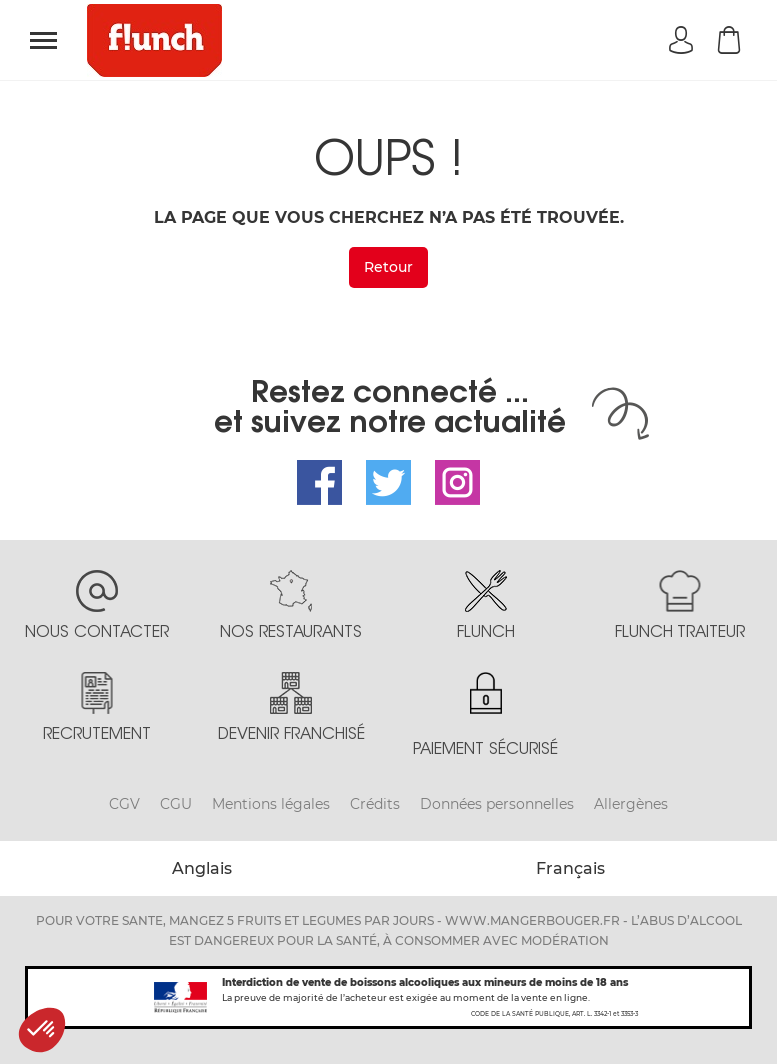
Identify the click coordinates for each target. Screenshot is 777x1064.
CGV (124, 804)
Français (570, 868)
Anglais (202, 868)
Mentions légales (271, 804)
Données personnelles (497, 804)
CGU (176, 804)
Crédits (375, 804)
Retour (388, 267)
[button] (42, 1030)
